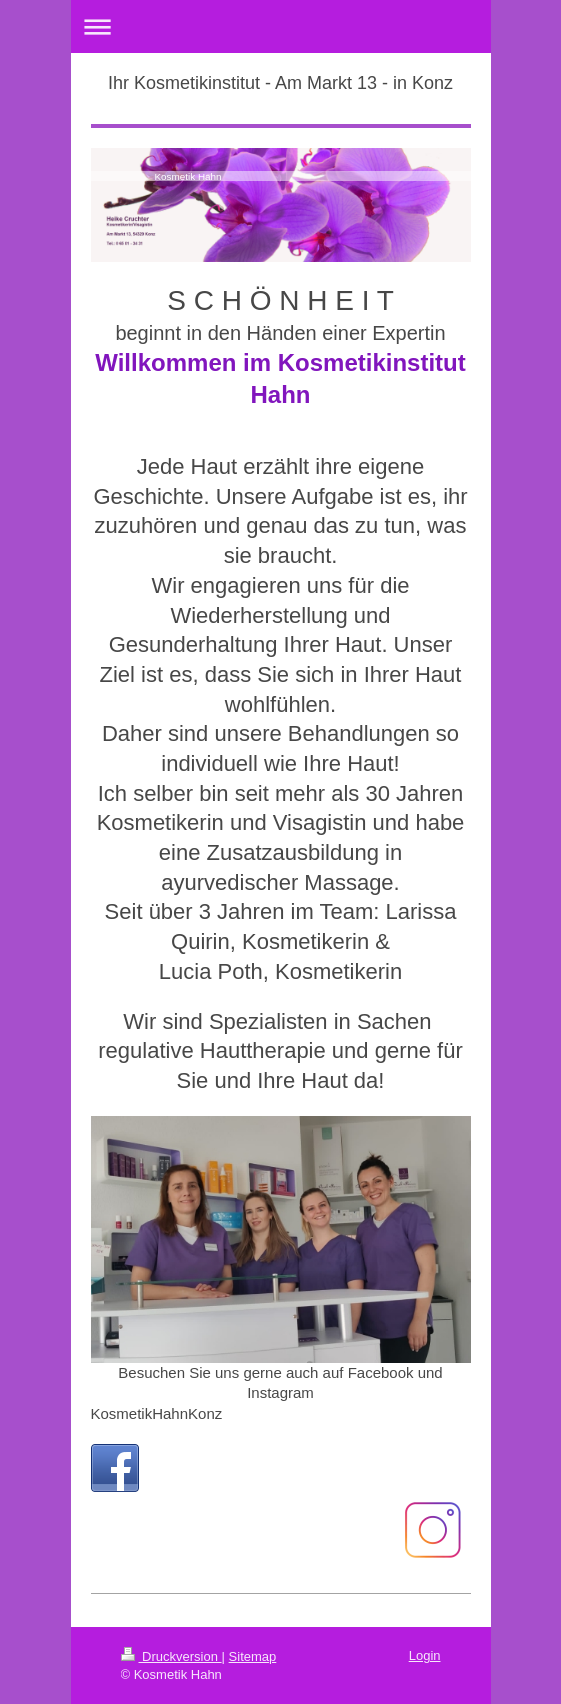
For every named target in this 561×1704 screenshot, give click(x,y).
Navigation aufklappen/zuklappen (281, 26)
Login (425, 1655)
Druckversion (171, 1656)
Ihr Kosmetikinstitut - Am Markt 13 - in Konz (280, 83)
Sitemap (253, 1656)
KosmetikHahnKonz (157, 1413)
